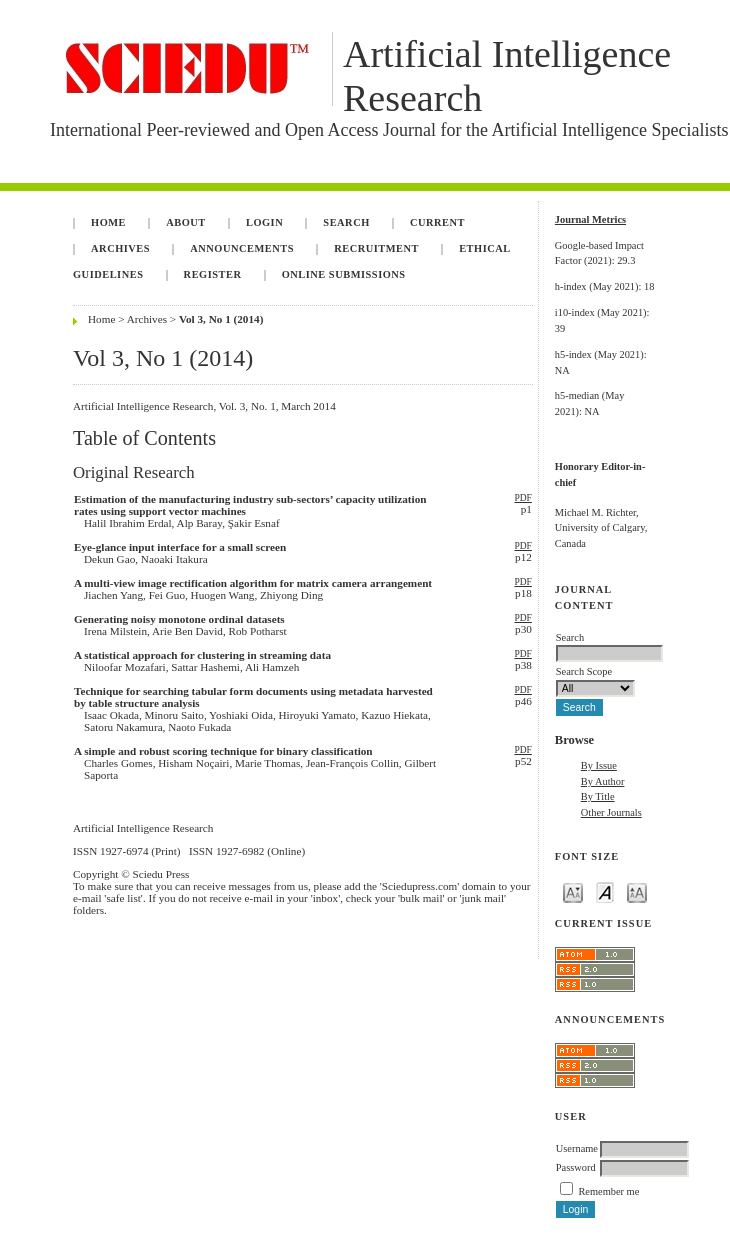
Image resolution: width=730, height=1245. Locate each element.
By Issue (599, 765)
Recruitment (376, 248)
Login (264, 222)
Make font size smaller (573, 891)
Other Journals (611, 812)
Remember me (608, 1191)
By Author (603, 781)
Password (576, 1167)
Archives (120, 248)
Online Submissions (344, 274)
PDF (522, 498)
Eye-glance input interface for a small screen (180, 547)
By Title (598, 796)
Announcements (242, 248)
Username (577, 1148)
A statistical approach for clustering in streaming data (202, 655)
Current (437, 222)
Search (346, 222)
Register (213, 274)
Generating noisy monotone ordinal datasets (179, 619)
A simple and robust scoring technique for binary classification (223, 751)
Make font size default (605, 891)
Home (108, 222)
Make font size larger (637, 891)
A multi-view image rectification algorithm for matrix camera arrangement (253, 583)
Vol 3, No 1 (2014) (221, 319)
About (186, 222)
